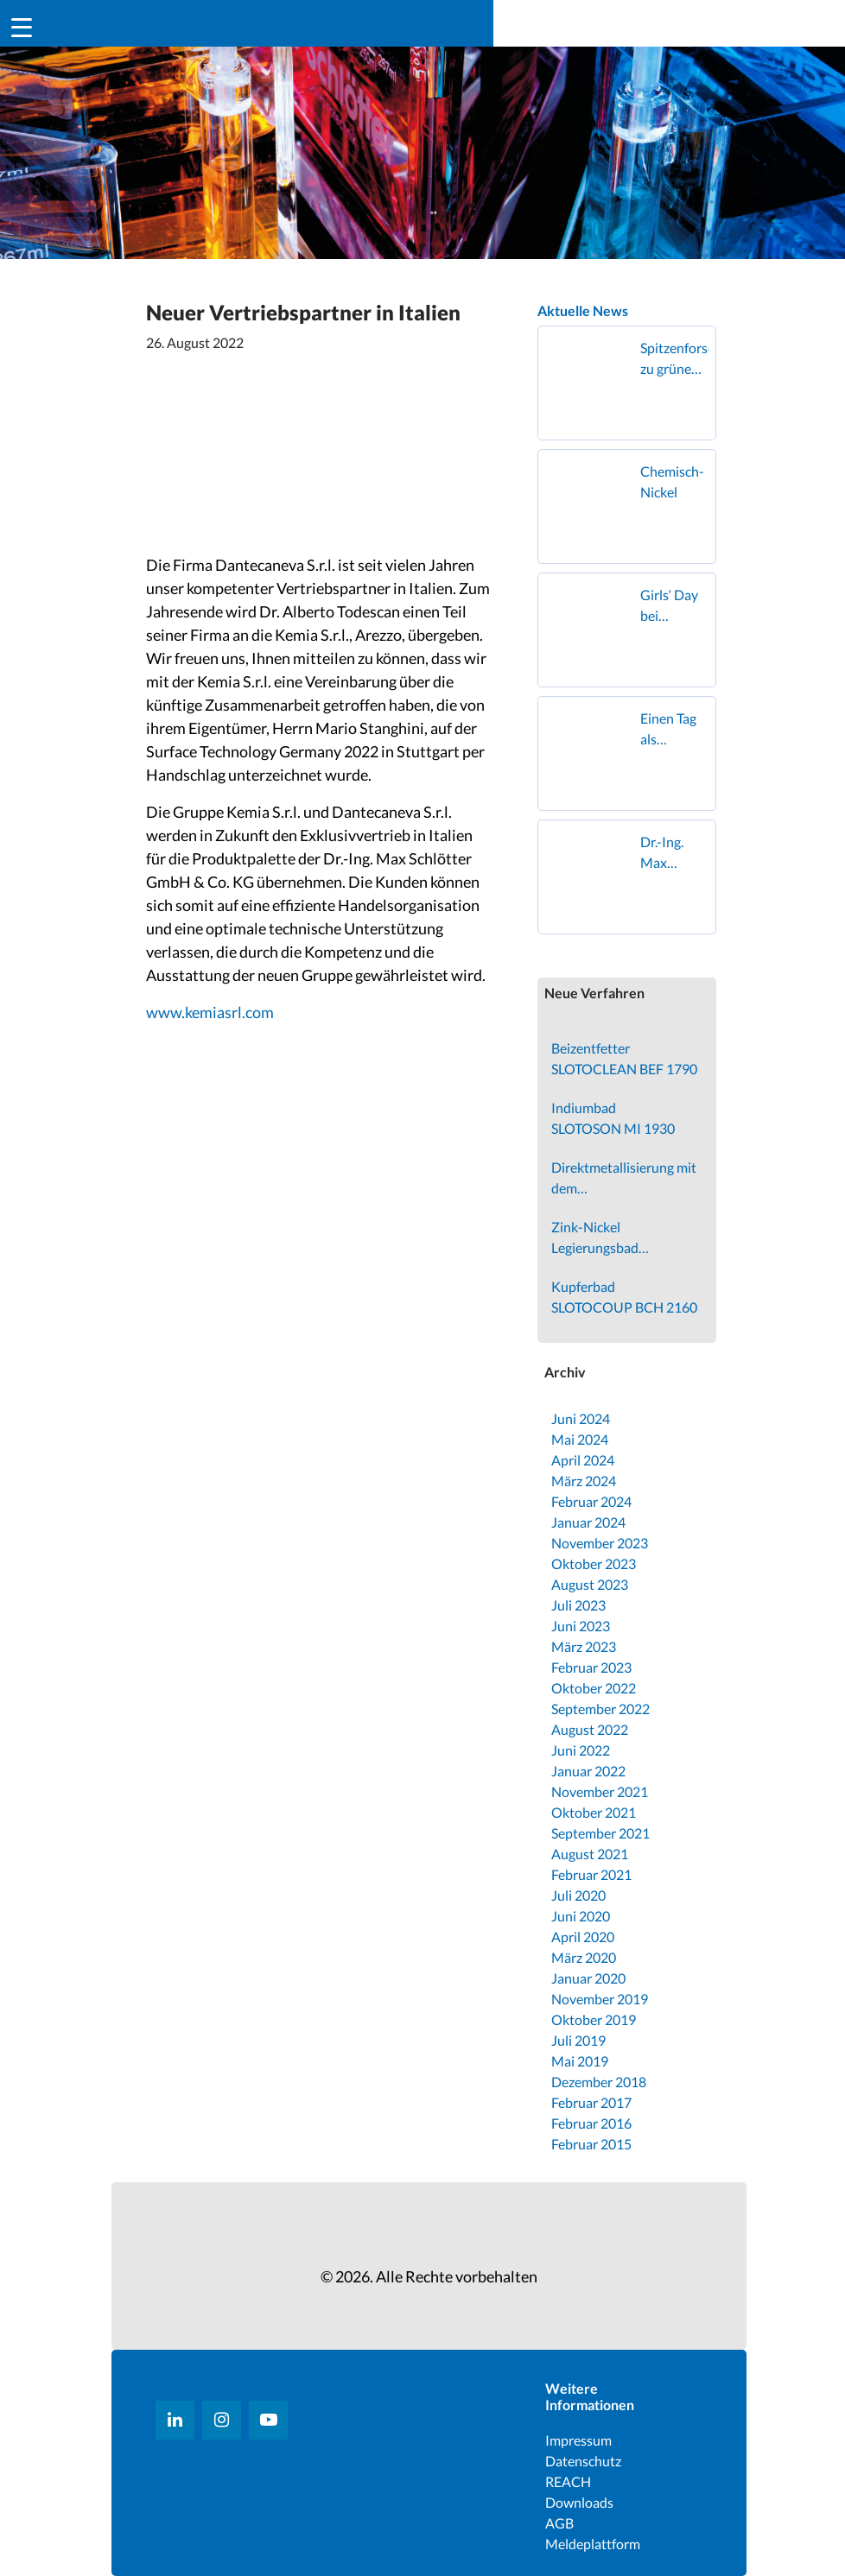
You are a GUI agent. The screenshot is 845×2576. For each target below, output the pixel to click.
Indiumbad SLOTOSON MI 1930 (613, 1117)
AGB (559, 2523)
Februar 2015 (591, 2144)
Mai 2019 (579, 2061)
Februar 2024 (591, 1501)
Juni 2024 (580, 1418)
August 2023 (589, 1584)
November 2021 (599, 1791)
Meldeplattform (592, 2543)
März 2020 (583, 1957)
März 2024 (583, 1480)
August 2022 (589, 1729)
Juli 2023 (578, 1605)
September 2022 (600, 1708)
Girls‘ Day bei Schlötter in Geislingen (671, 606)
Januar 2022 (588, 1771)
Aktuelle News (582, 310)
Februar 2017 (591, 2102)
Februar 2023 (591, 1667)
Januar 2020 (588, 1978)
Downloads (579, 2502)
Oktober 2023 (593, 1563)
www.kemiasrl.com (210, 1012)
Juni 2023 (580, 1625)
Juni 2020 (580, 1916)
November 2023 (599, 1543)
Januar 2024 (588, 1522)
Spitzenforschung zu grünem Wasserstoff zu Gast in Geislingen (674, 359)
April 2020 (582, 1936)
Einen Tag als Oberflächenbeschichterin (674, 730)
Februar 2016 (591, 2123)
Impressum (578, 2440)
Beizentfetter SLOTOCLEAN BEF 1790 (624, 1058)
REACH (568, 2481)
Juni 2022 (580, 1750)
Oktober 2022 (593, 1688)
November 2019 (599, 1999)
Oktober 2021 (593, 1812)
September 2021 (600, 1833)
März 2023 (583, 1646)
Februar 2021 (591, 1874)
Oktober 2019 (593, 2019)
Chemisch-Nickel (672, 481)
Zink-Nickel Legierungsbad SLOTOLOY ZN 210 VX (618, 1238)
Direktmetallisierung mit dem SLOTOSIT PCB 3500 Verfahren (623, 1179)
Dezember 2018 (598, 2081)
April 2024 (582, 1460)
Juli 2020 (578, 1895)
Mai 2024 (579, 1439)
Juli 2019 (578, 2040)
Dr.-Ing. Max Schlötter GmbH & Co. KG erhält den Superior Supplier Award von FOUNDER (673, 853)
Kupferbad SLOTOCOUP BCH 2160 (624, 1296)
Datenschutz (583, 2461)
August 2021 (589, 1853)
